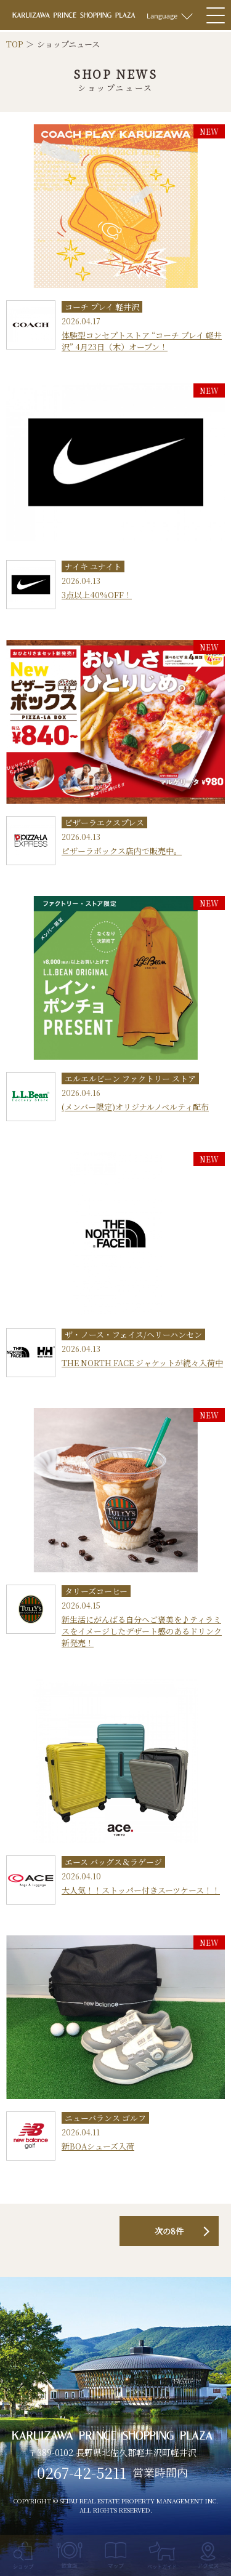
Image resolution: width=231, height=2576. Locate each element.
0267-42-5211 (81, 2473)
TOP (14, 44)
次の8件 (169, 2231)
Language (162, 15)
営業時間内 (160, 2472)
